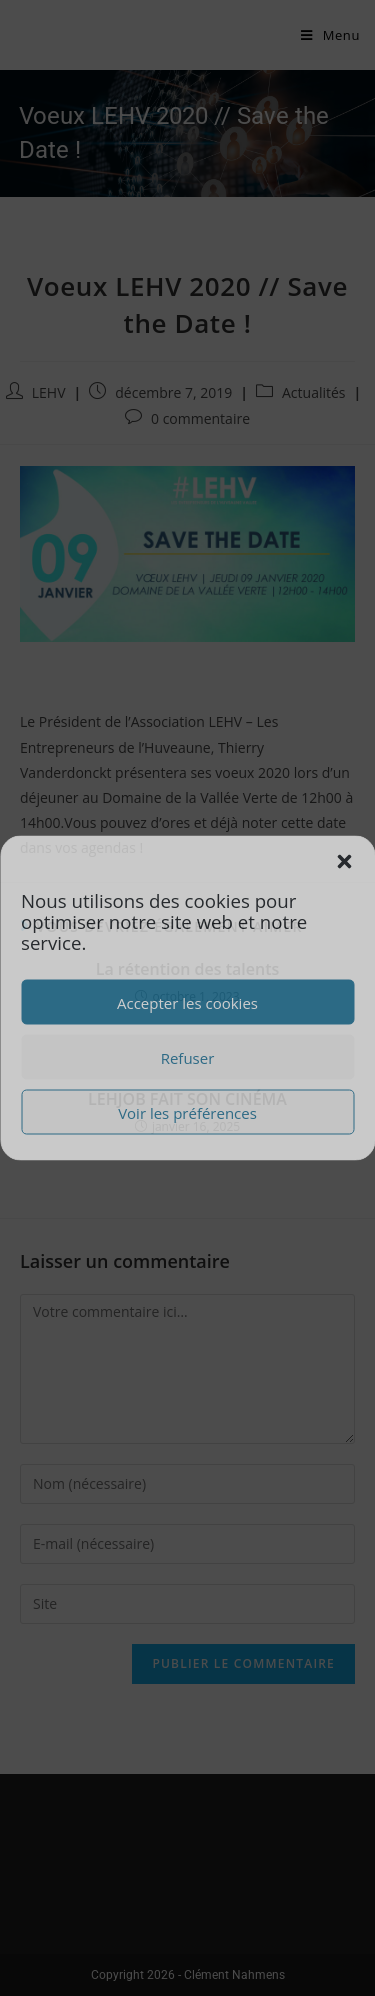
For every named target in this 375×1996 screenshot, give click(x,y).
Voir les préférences (187, 1112)
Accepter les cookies (187, 1002)
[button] (344, 862)
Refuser (188, 1057)
